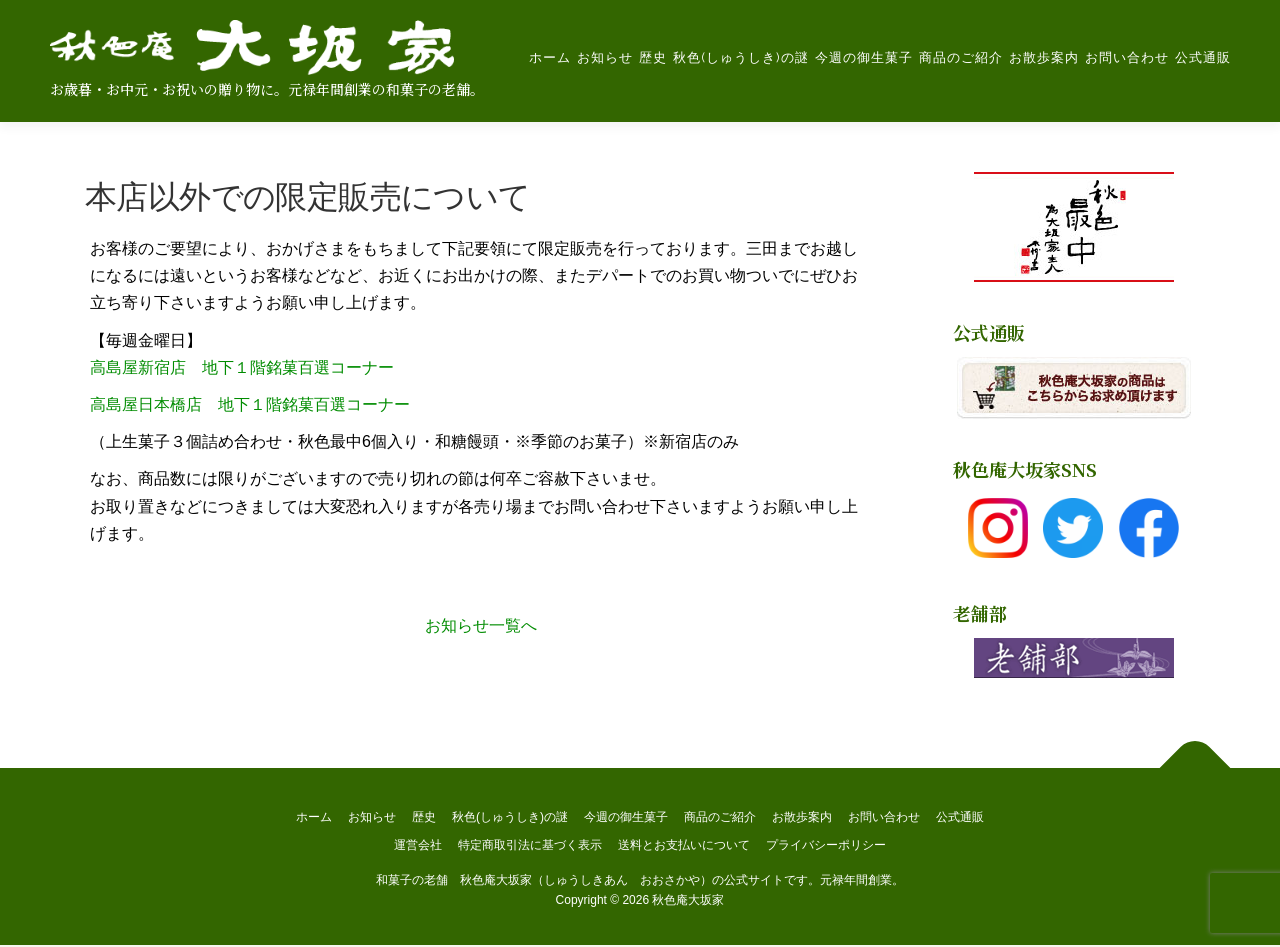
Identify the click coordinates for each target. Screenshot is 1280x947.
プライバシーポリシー (826, 846)
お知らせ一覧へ (481, 626)
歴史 (652, 57)
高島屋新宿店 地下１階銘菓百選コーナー (242, 368)
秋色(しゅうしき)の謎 (740, 57)
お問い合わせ (1126, 57)
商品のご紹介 (960, 57)
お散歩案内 (1043, 57)
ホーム (549, 57)
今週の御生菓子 (863, 57)
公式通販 (1202, 57)
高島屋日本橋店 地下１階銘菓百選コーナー (250, 405)
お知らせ (604, 57)
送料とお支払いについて (684, 846)
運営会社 (418, 846)
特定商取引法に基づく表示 (530, 846)
